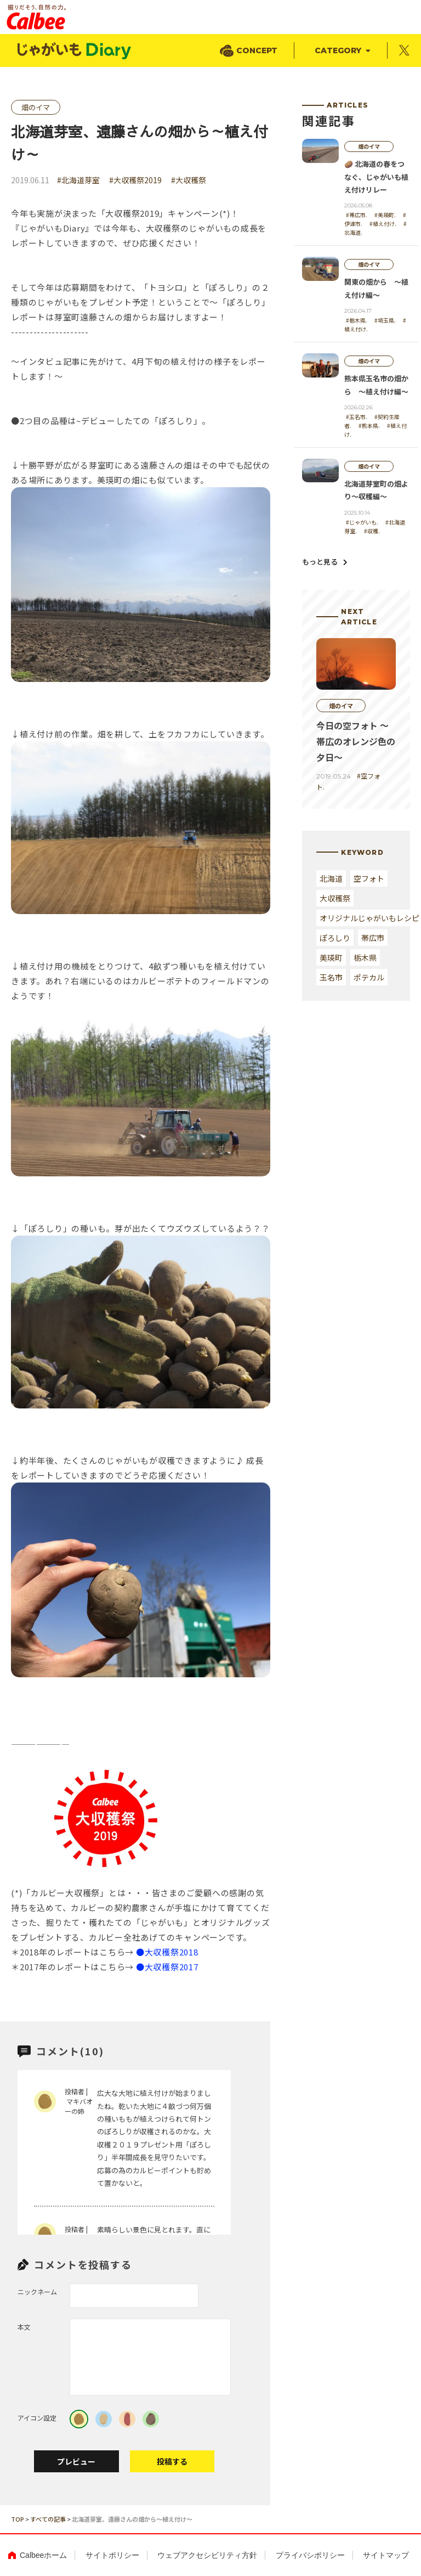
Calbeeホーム (43, 2555)
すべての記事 (48, 2519)
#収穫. (372, 531)
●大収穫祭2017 (167, 1966)
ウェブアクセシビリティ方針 (207, 2555)
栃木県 (365, 957)
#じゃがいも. (362, 522)
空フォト (369, 878)
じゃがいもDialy (75, 50)
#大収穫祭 (188, 179)
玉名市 (331, 977)
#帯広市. (356, 215)
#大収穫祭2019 (135, 179)
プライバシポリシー (310, 2555)
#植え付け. (382, 223)
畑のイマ (35, 107)
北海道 (331, 878)
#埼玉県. (385, 320)
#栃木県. (356, 320)
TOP (17, 2519)
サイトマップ (386, 2555)
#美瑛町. (385, 215)
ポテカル (369, 977)
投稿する (172, 2461)
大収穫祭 (335, 898)
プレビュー (76, 2461)
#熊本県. (369, 425)
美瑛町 (331, 957)
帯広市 (372, 937)
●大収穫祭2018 (167, 1952)
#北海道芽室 (78, 179)
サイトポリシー (112, 2555)
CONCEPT (256, 50)
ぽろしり (335, 937)
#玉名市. (356, 417)
